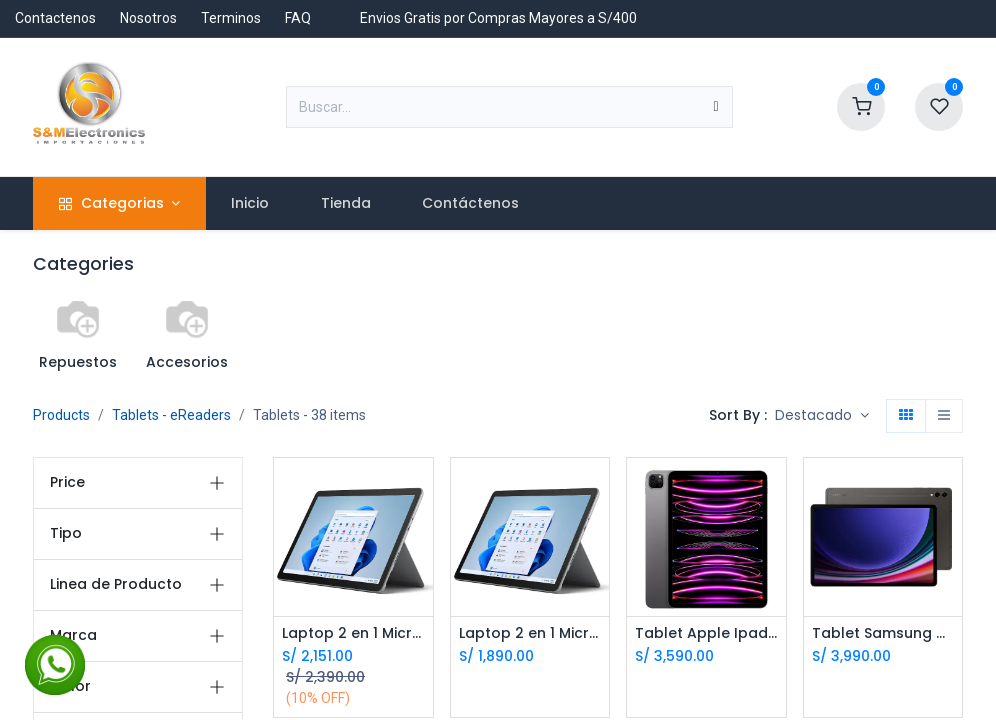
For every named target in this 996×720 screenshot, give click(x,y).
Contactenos (55, 18)
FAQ (298, 18)
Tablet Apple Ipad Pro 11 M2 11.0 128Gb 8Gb (706, 633)
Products (61, 415)
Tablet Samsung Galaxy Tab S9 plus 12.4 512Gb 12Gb (883, 633)
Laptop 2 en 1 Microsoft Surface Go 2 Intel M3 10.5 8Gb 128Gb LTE (530, 633)
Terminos (231, 18)
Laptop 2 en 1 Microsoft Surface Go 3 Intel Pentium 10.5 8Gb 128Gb (353, 633)
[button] (822, 416)
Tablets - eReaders (171, 415)
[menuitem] (250, 203)
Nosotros (148, 18)
